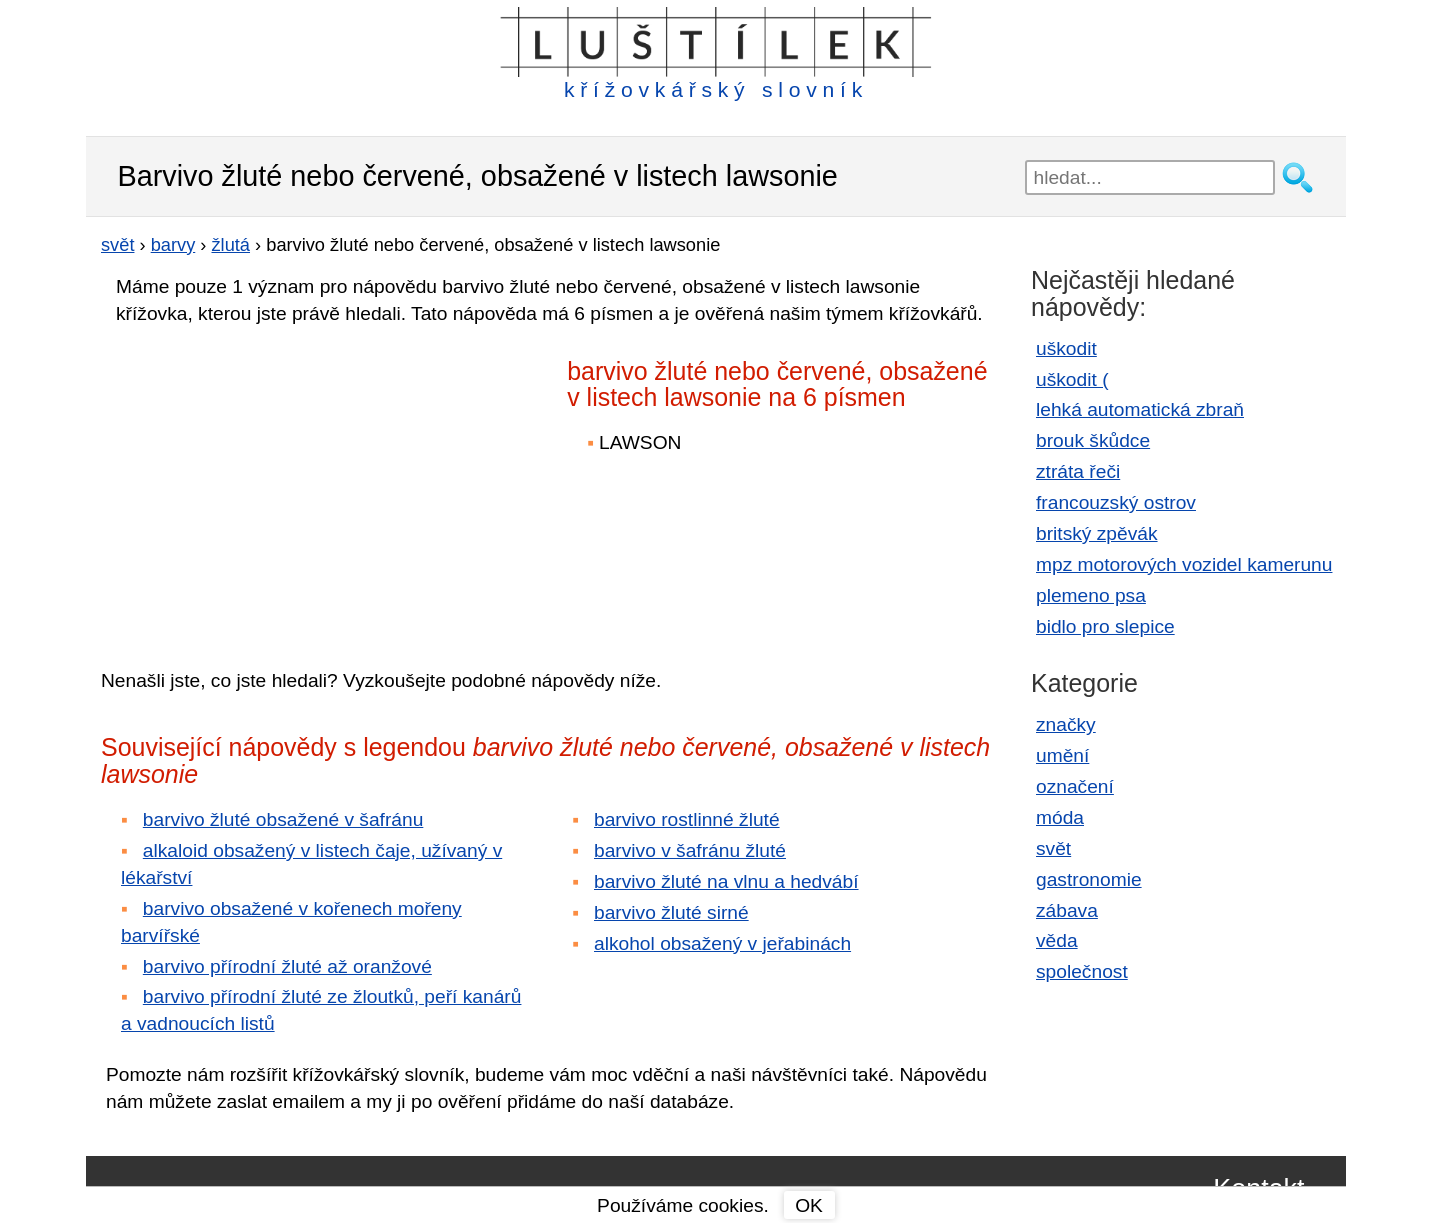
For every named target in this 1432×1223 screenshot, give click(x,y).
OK (809, 1205)
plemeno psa (1091, 595)
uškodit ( (1072, 379)
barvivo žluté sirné (671, 912)
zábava (1067, 910)
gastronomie (1089, 879)
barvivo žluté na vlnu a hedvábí (726, 881)
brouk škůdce (1093, 440)
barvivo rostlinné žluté (687, 819)
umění (1062, 755)
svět (1053, 848)
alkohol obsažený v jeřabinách (722, 943)
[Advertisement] (276, 483)
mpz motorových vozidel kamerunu (1184, 564)
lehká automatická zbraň (1140, 409)
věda (1057, 940)
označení (1075, 786)
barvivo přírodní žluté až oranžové (287, 966)
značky (1066, 724)
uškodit (1066, 348)
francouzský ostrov (1116, 502)
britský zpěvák (1097, 533)
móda (1060, 817)
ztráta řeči (1078, 471)
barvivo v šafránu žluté (690, 850)
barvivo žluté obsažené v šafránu (283, 819)
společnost (1082, 971)
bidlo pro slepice (1105, 626)
